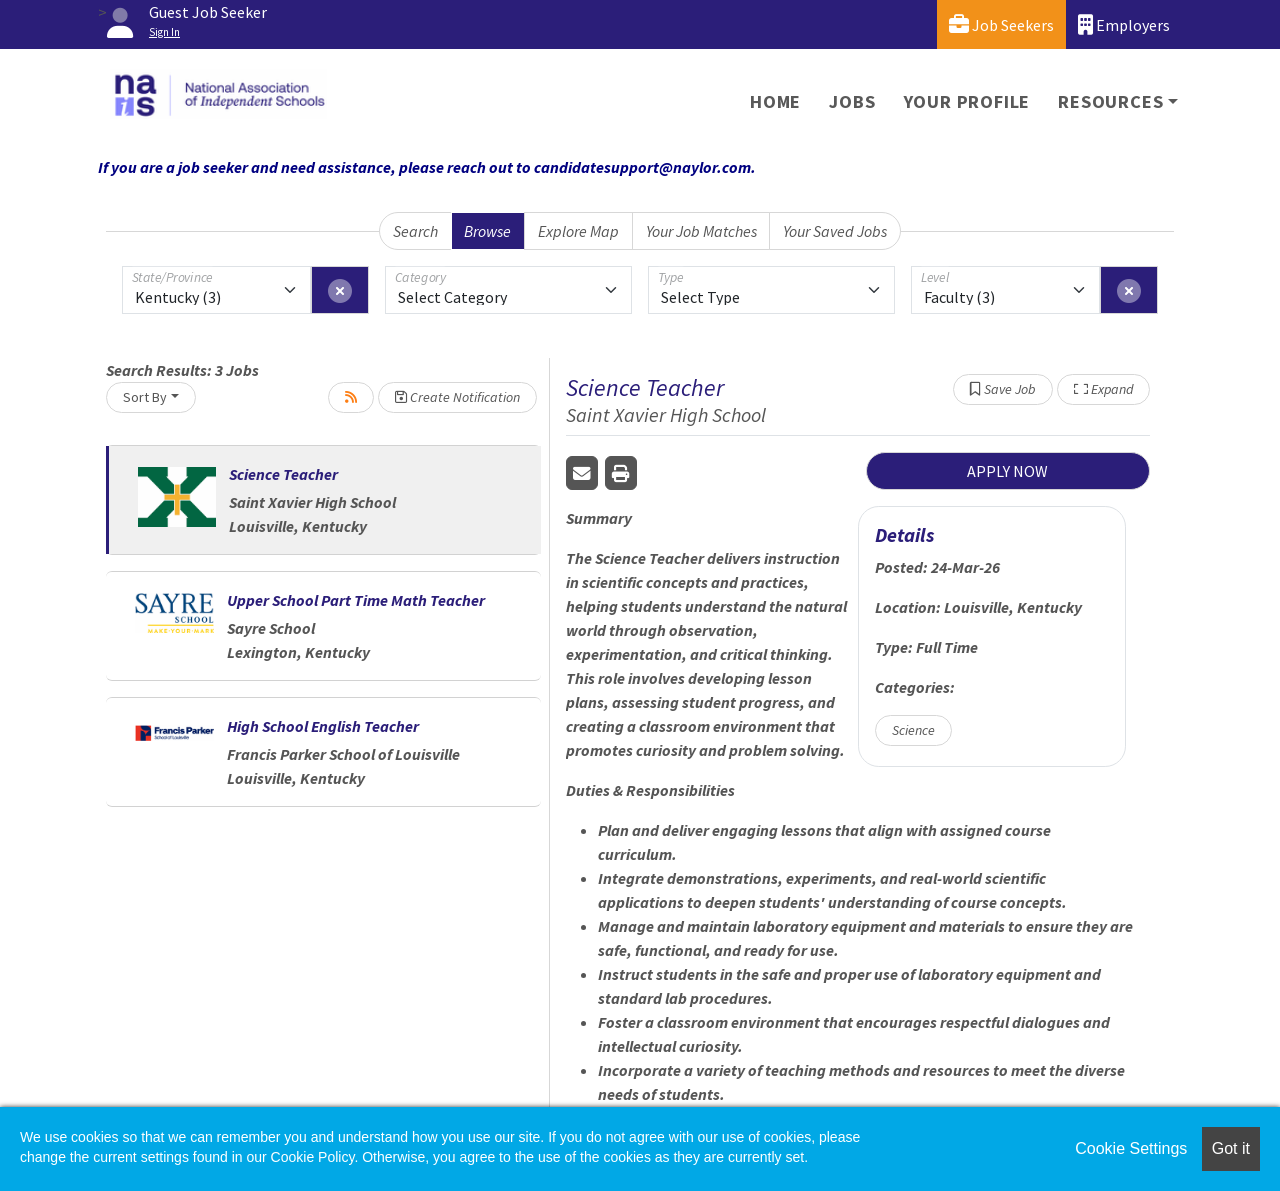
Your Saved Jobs (835, 231)
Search (415, 231)
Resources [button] (1110, 101)
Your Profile (967, 101)
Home (775, 101)
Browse (487, 231)
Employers (1124, 24)
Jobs (852, 101)
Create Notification (457, 397)
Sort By (145, 397)
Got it (1231, 1148)
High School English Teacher (323, 726)
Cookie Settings (1131, 1148)
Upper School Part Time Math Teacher (356, 600)
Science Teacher (283, 474)
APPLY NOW (1007, 471)
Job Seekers (1001, 24)
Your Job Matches (701, 231)
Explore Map (578, 231)
